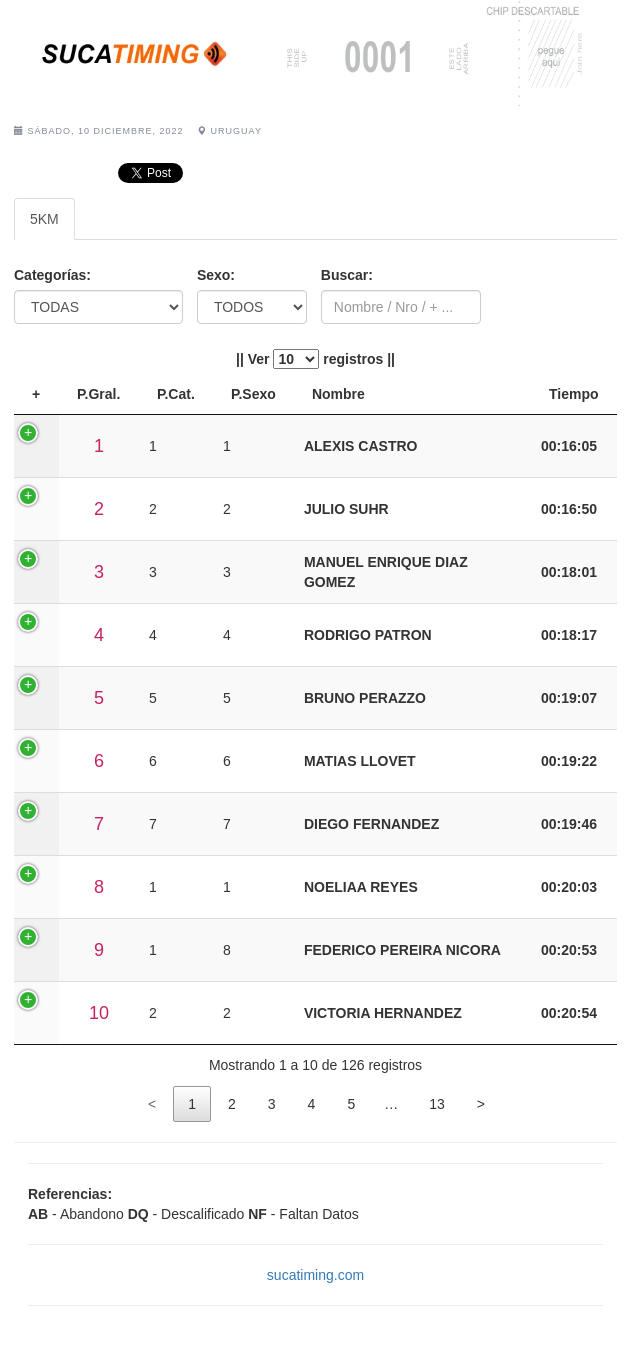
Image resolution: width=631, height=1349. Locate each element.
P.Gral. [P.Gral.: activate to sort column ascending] (98, 394)
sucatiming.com (315, 1275)
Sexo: (216, 275)
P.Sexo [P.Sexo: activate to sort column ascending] (253, 394)
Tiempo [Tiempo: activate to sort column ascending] (574, 394)
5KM (44, 219)
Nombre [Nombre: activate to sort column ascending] (338, 394)
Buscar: (347, 275)
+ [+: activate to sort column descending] (36, 394)
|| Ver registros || (315, 359)
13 (437, 1104)
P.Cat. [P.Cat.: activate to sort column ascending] (176, 394)
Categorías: (52, 275)
